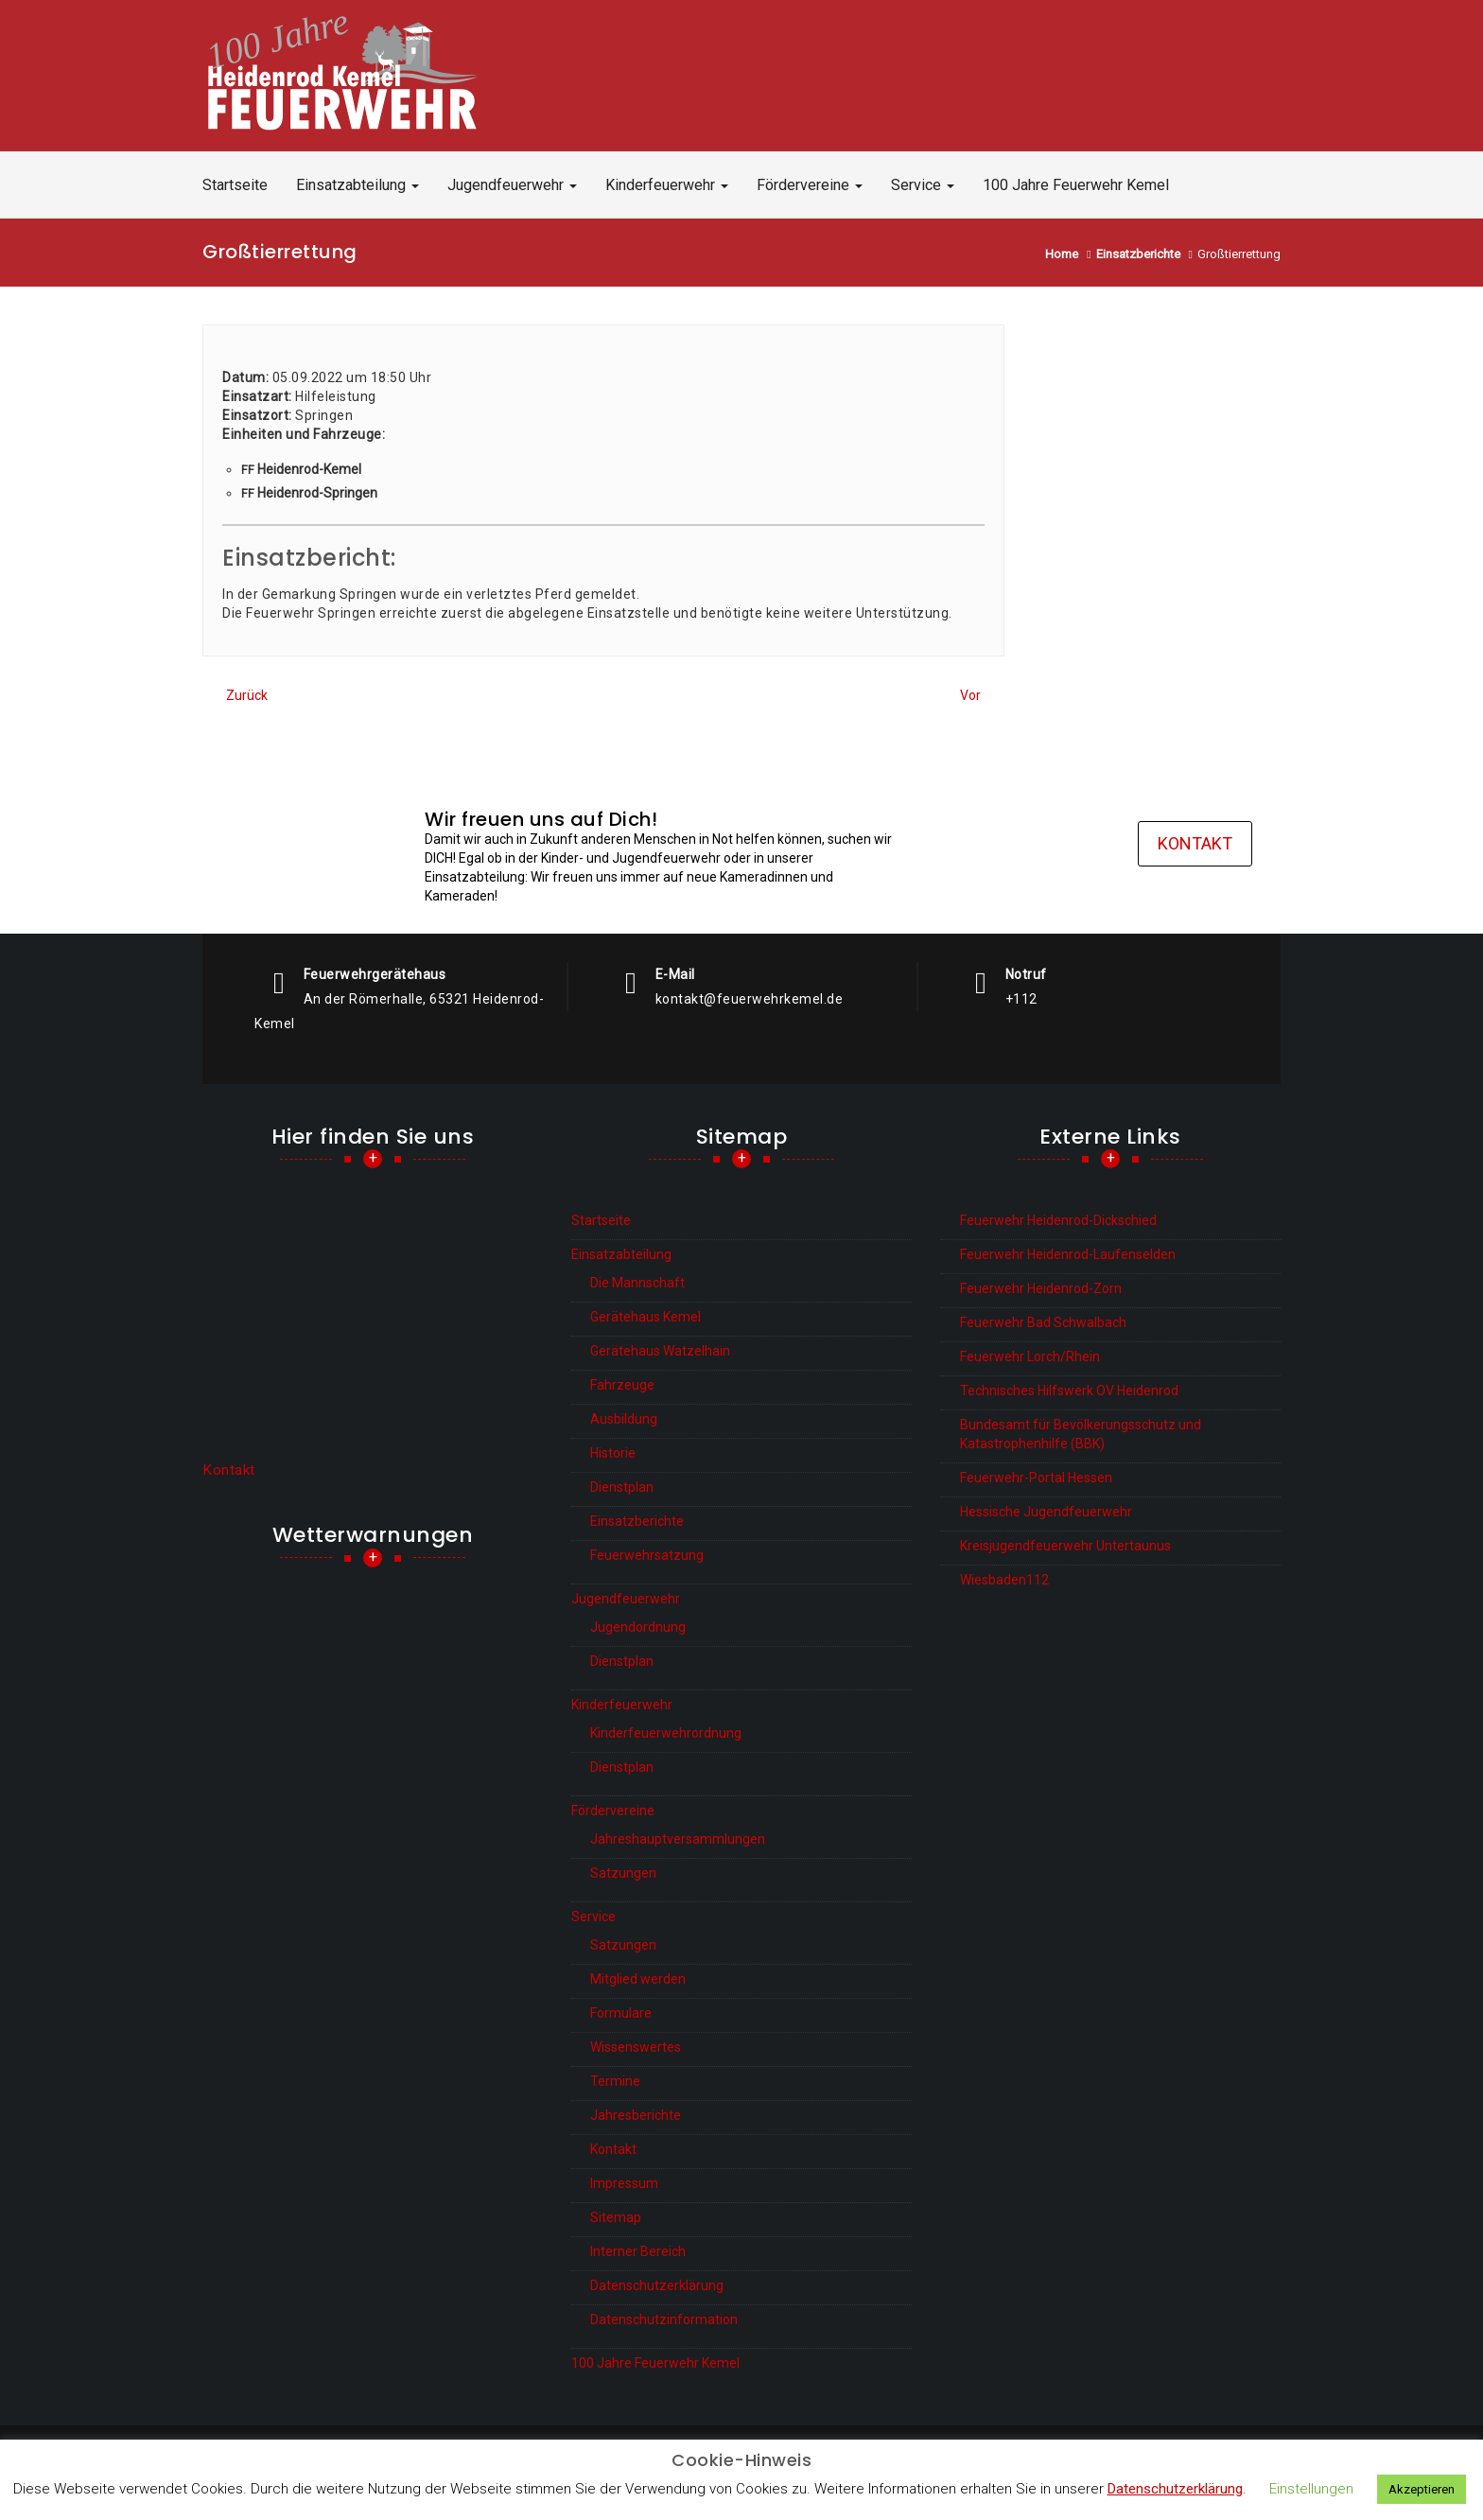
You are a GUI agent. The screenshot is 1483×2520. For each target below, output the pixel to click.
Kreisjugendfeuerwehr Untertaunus (1065, 1545)
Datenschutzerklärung (657, 2285)
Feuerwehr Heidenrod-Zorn (1041, 1288)
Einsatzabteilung (357, 185)
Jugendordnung (638, 1627)
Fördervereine (810, 185)
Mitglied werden (638, 1978)
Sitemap (615, 2217)
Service (922, 185)
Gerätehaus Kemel (645, 1316)
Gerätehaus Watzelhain (660, 1350)
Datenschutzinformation (664, 2319)
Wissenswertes (635, 2047)
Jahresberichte (635, 2115)
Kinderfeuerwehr (666, 185)
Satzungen (623, 1873)
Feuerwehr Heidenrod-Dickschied (1058, 1220)
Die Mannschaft (637, 1282)
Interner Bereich (638, 2251)
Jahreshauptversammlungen (677, 1838)
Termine (615, 2081)
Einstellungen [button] (1311, 2488)
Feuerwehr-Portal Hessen (1036, 1477)
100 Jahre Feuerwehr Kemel (1076, 185)
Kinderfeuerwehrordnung (666, 1733)
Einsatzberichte (637, 1521)
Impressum (624, 2183)
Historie (613, 1453)
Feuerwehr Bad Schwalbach (1043, 1322)
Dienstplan (622, 1487)
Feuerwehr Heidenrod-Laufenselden (1068, 1254)
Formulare (621, 2013)
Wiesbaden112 (1004, 1579)
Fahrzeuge (622, 1384)
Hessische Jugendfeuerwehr (1046, 1511)
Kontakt (1195, 845)
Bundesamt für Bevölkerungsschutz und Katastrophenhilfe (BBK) (1080, 1434)
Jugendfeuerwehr (512, 185)
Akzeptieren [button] (1421, 2489)
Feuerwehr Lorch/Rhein (1030, 1356)
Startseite (235, 185)
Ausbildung (623, 1418)
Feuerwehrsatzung (647, 1555)
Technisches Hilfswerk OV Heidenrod (1069, 1390)
